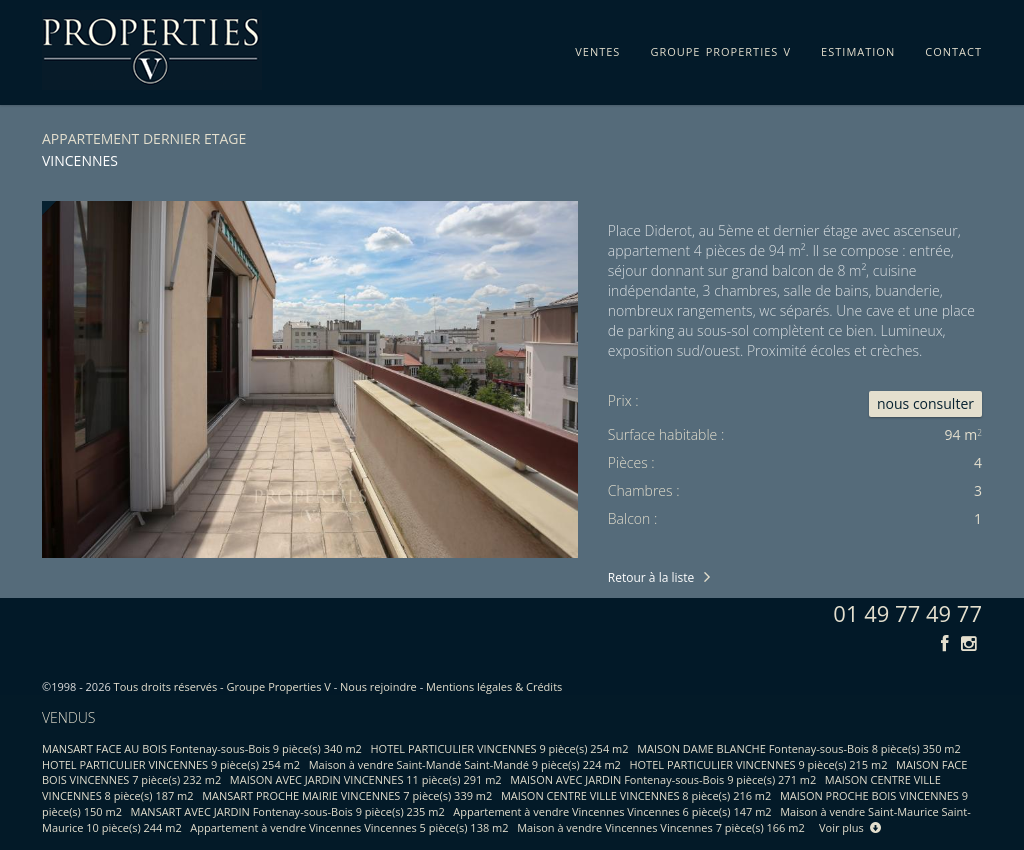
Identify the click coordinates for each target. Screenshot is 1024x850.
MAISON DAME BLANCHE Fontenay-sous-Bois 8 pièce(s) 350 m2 (799, 748)
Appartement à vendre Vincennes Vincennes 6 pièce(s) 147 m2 (612, 811)
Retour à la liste (651, 577)
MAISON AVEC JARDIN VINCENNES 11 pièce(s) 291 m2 (366, 779)
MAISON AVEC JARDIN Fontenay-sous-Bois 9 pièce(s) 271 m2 (663, 779)
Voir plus (850, 827)
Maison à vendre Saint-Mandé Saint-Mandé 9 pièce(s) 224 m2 (465, 764)
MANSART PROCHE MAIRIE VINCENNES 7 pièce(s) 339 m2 (347, 795)
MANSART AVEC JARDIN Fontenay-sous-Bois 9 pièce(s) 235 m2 (288, 811)
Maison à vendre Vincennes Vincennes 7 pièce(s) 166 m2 (661, 827)
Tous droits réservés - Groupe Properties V (222, 686)
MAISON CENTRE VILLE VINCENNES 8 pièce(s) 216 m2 (636, 795)
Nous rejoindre (378, 686)
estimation (858, 48)
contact (953, 48)
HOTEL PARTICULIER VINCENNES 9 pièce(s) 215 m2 (758, 764)
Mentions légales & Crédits (494, 686)
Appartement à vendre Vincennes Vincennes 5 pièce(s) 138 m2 (349, 827)
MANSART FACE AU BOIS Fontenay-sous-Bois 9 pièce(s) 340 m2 (202, 748)
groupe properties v (720, 48)
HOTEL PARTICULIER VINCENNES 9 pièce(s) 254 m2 (500, 748)
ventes (597, 48)
